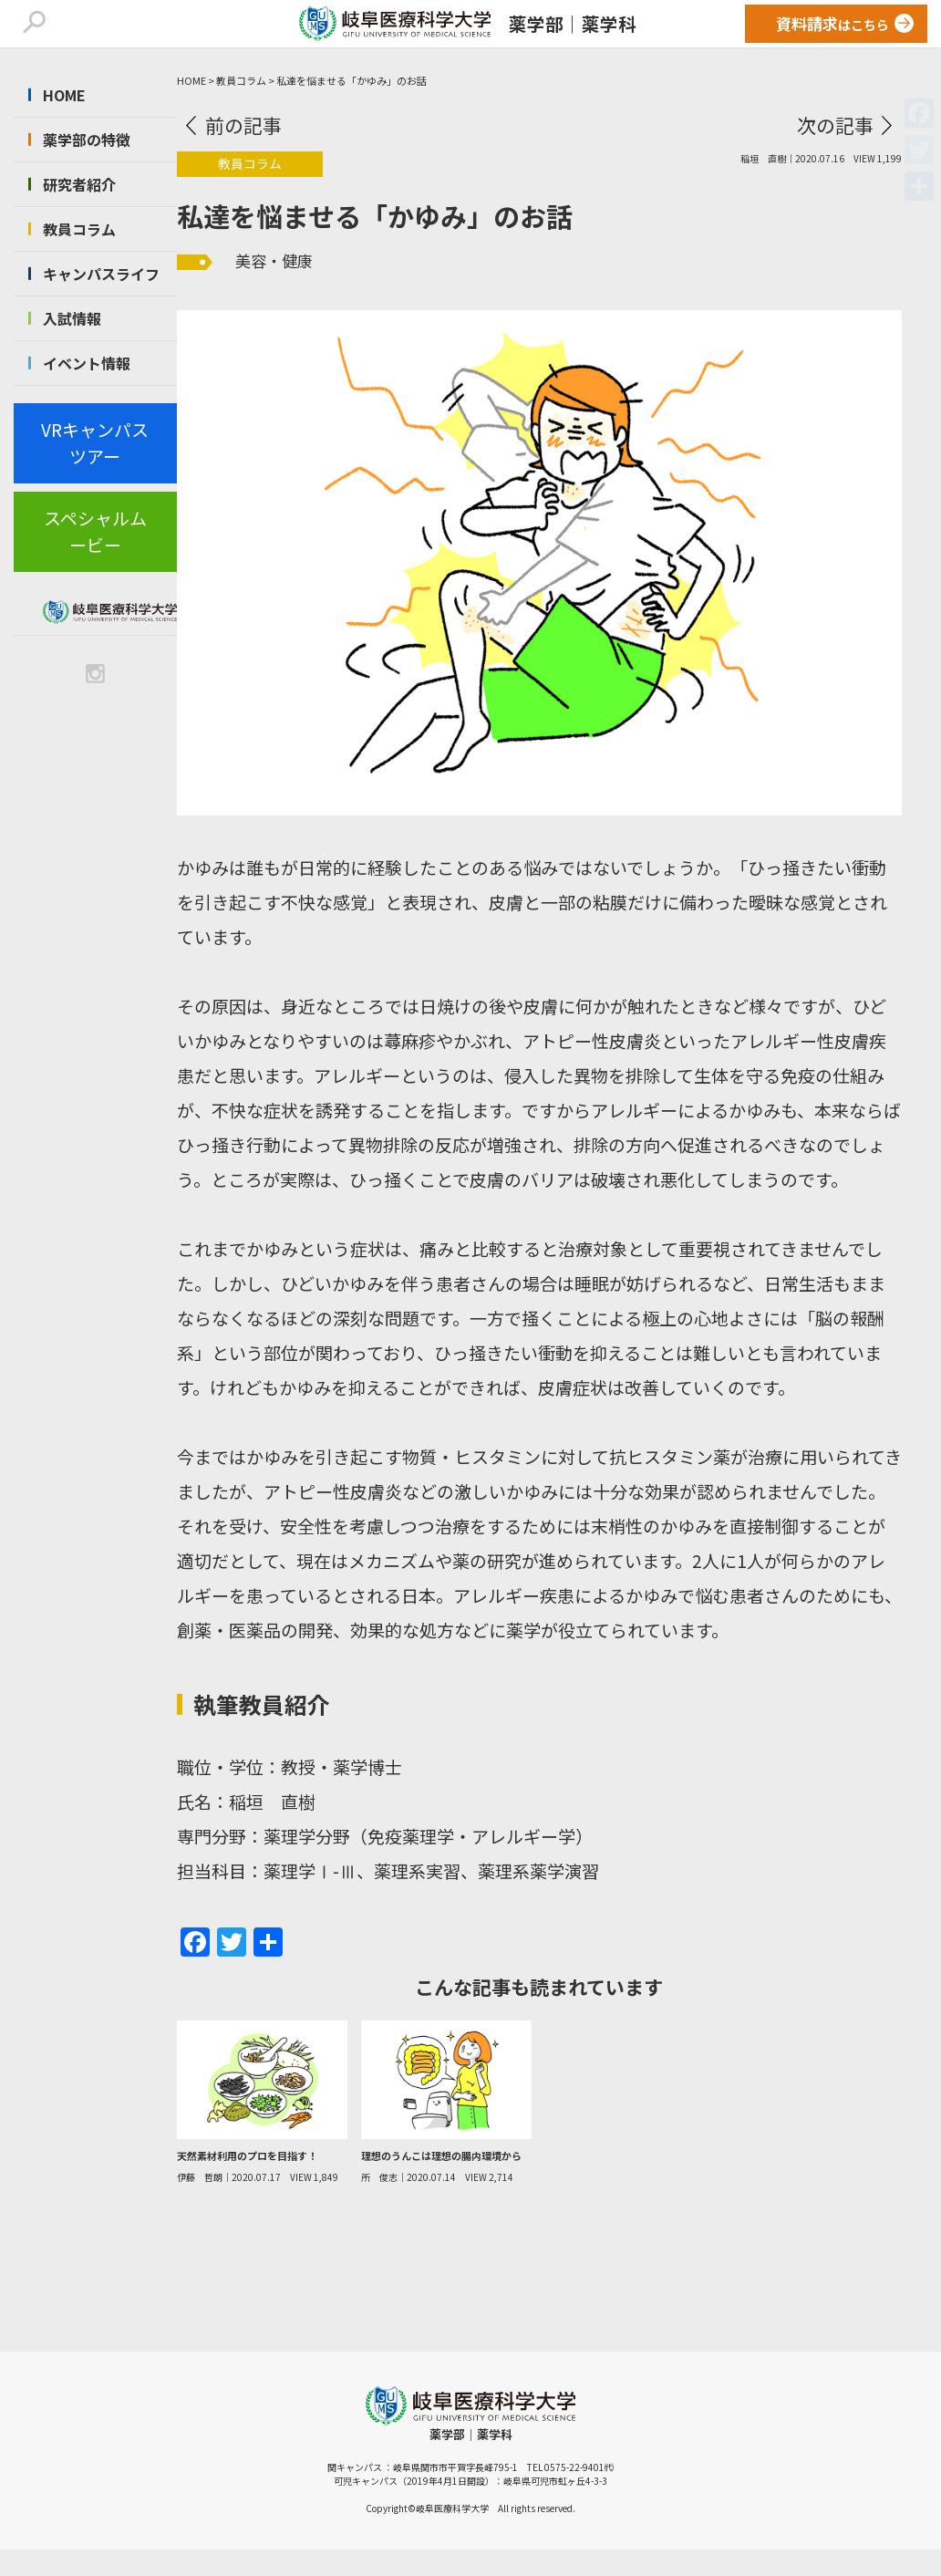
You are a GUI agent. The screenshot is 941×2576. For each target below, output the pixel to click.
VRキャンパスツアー (95, 442)
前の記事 (243, 125)
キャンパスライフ (101, 274)
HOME (64, 95)
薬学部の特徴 (86, 140)
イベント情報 (86, 363)
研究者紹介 (79, 184)
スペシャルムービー (95, 530)
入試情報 (72, 318)
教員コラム (79, 229)
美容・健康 (274, 260)
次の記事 (835, 125)
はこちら (832, 23)
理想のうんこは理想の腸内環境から (441, 2155)
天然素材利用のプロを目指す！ (247, 2155)
